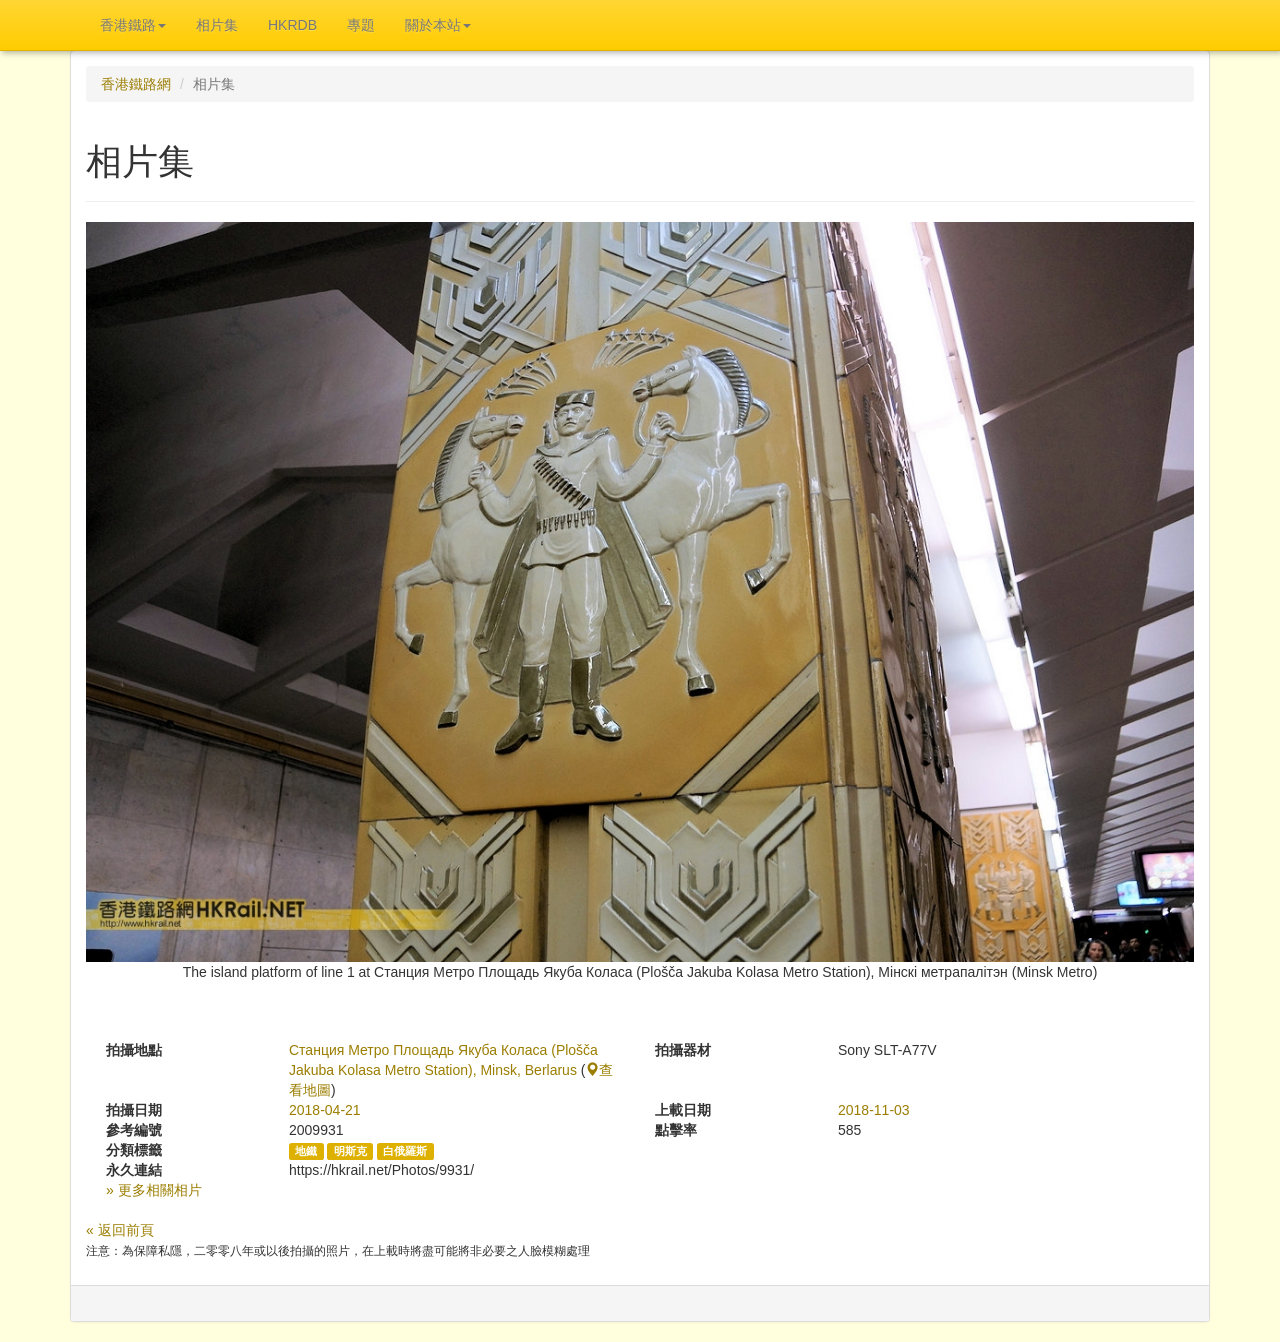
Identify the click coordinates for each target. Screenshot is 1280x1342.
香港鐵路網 (136, 84)
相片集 (217, 25)
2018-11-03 (874, 1110)
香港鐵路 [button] (133, 25)
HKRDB (292, 25)
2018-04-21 (325, 1110)
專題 (361, 25)
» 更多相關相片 (154, 1190)
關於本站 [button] (438, 25)
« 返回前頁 (120, 1230)
